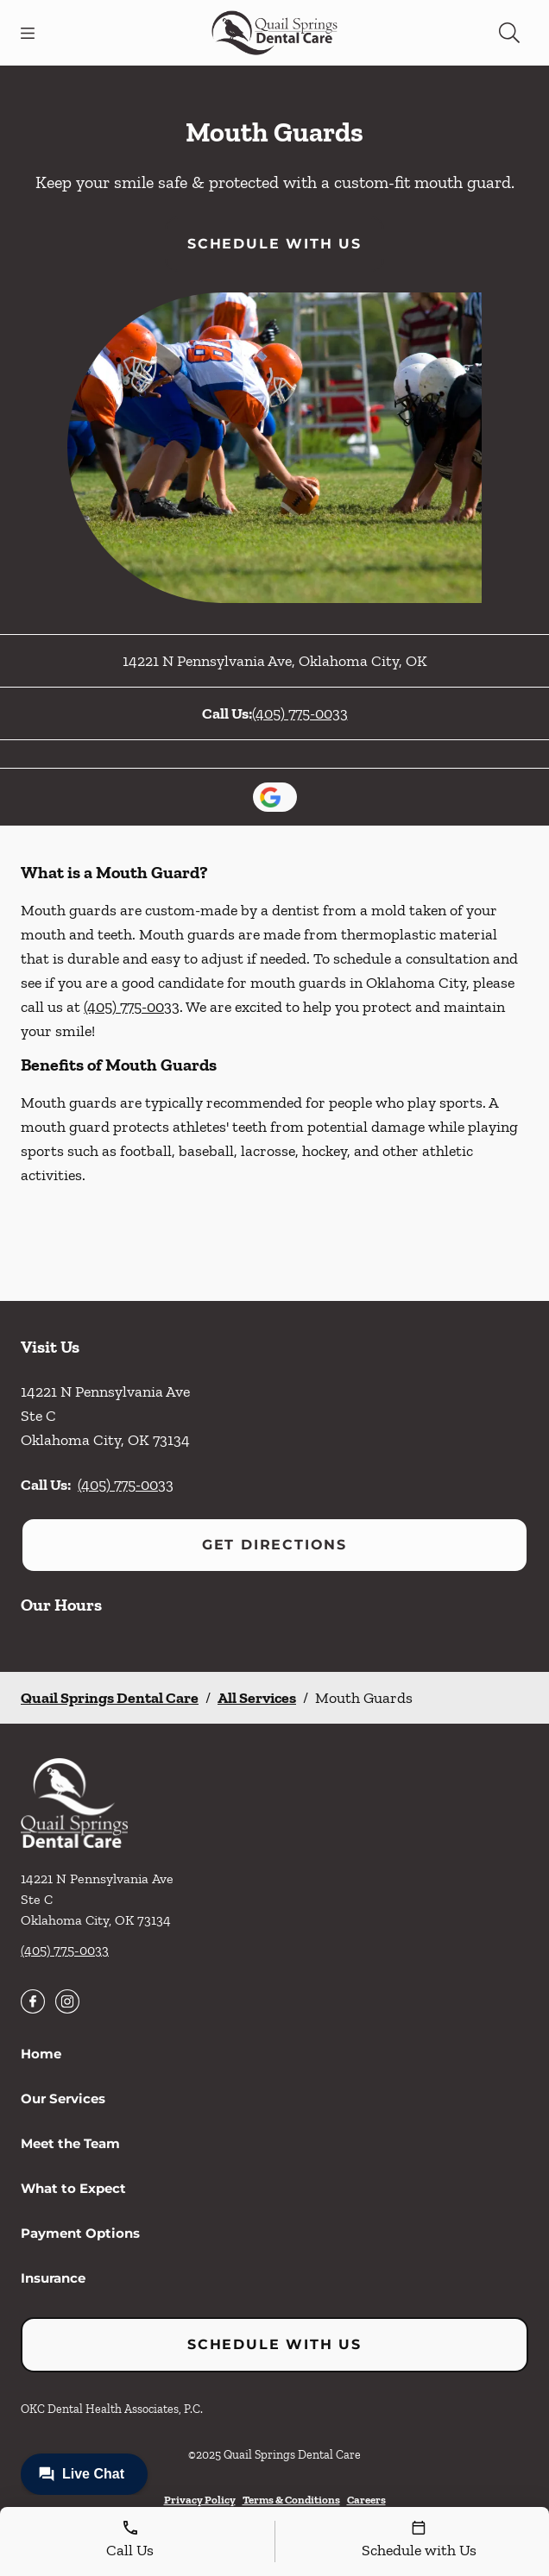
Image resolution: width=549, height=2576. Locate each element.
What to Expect (73, 2188)
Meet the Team (70, 2143)
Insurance (53, 2278)
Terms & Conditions (291, 2499)
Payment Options (80, 2233)
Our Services (63, 2098)
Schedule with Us (274, 244)
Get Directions (274, 1544)
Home (41, 2053)
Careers (366, 2499)
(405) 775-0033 (300, 713)
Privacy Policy (200, 2499)
